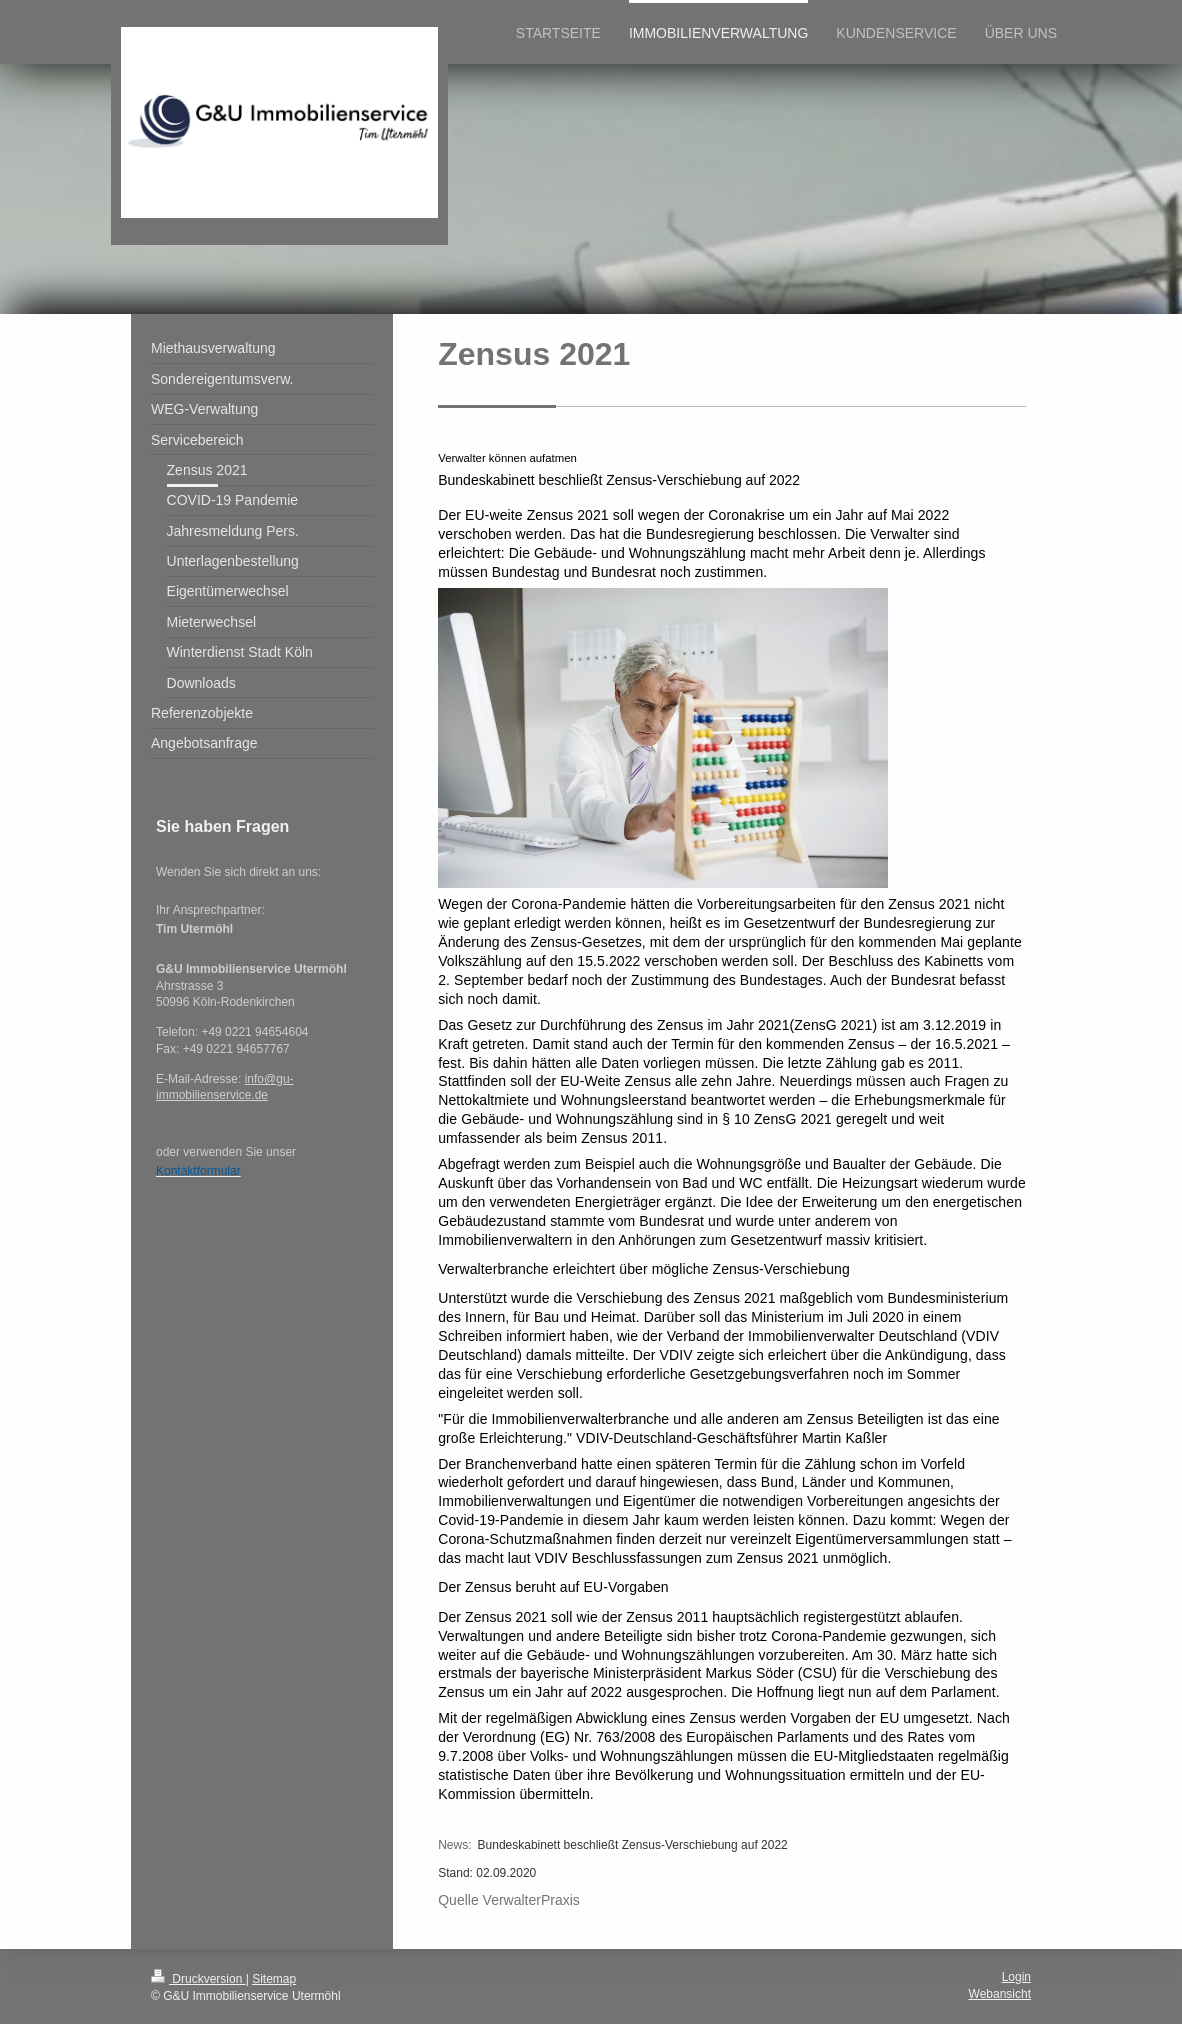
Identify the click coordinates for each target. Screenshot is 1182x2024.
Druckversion (198, 1979)
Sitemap (274, 1979)
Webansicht (1000, 1994)
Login (1016, 1977)
